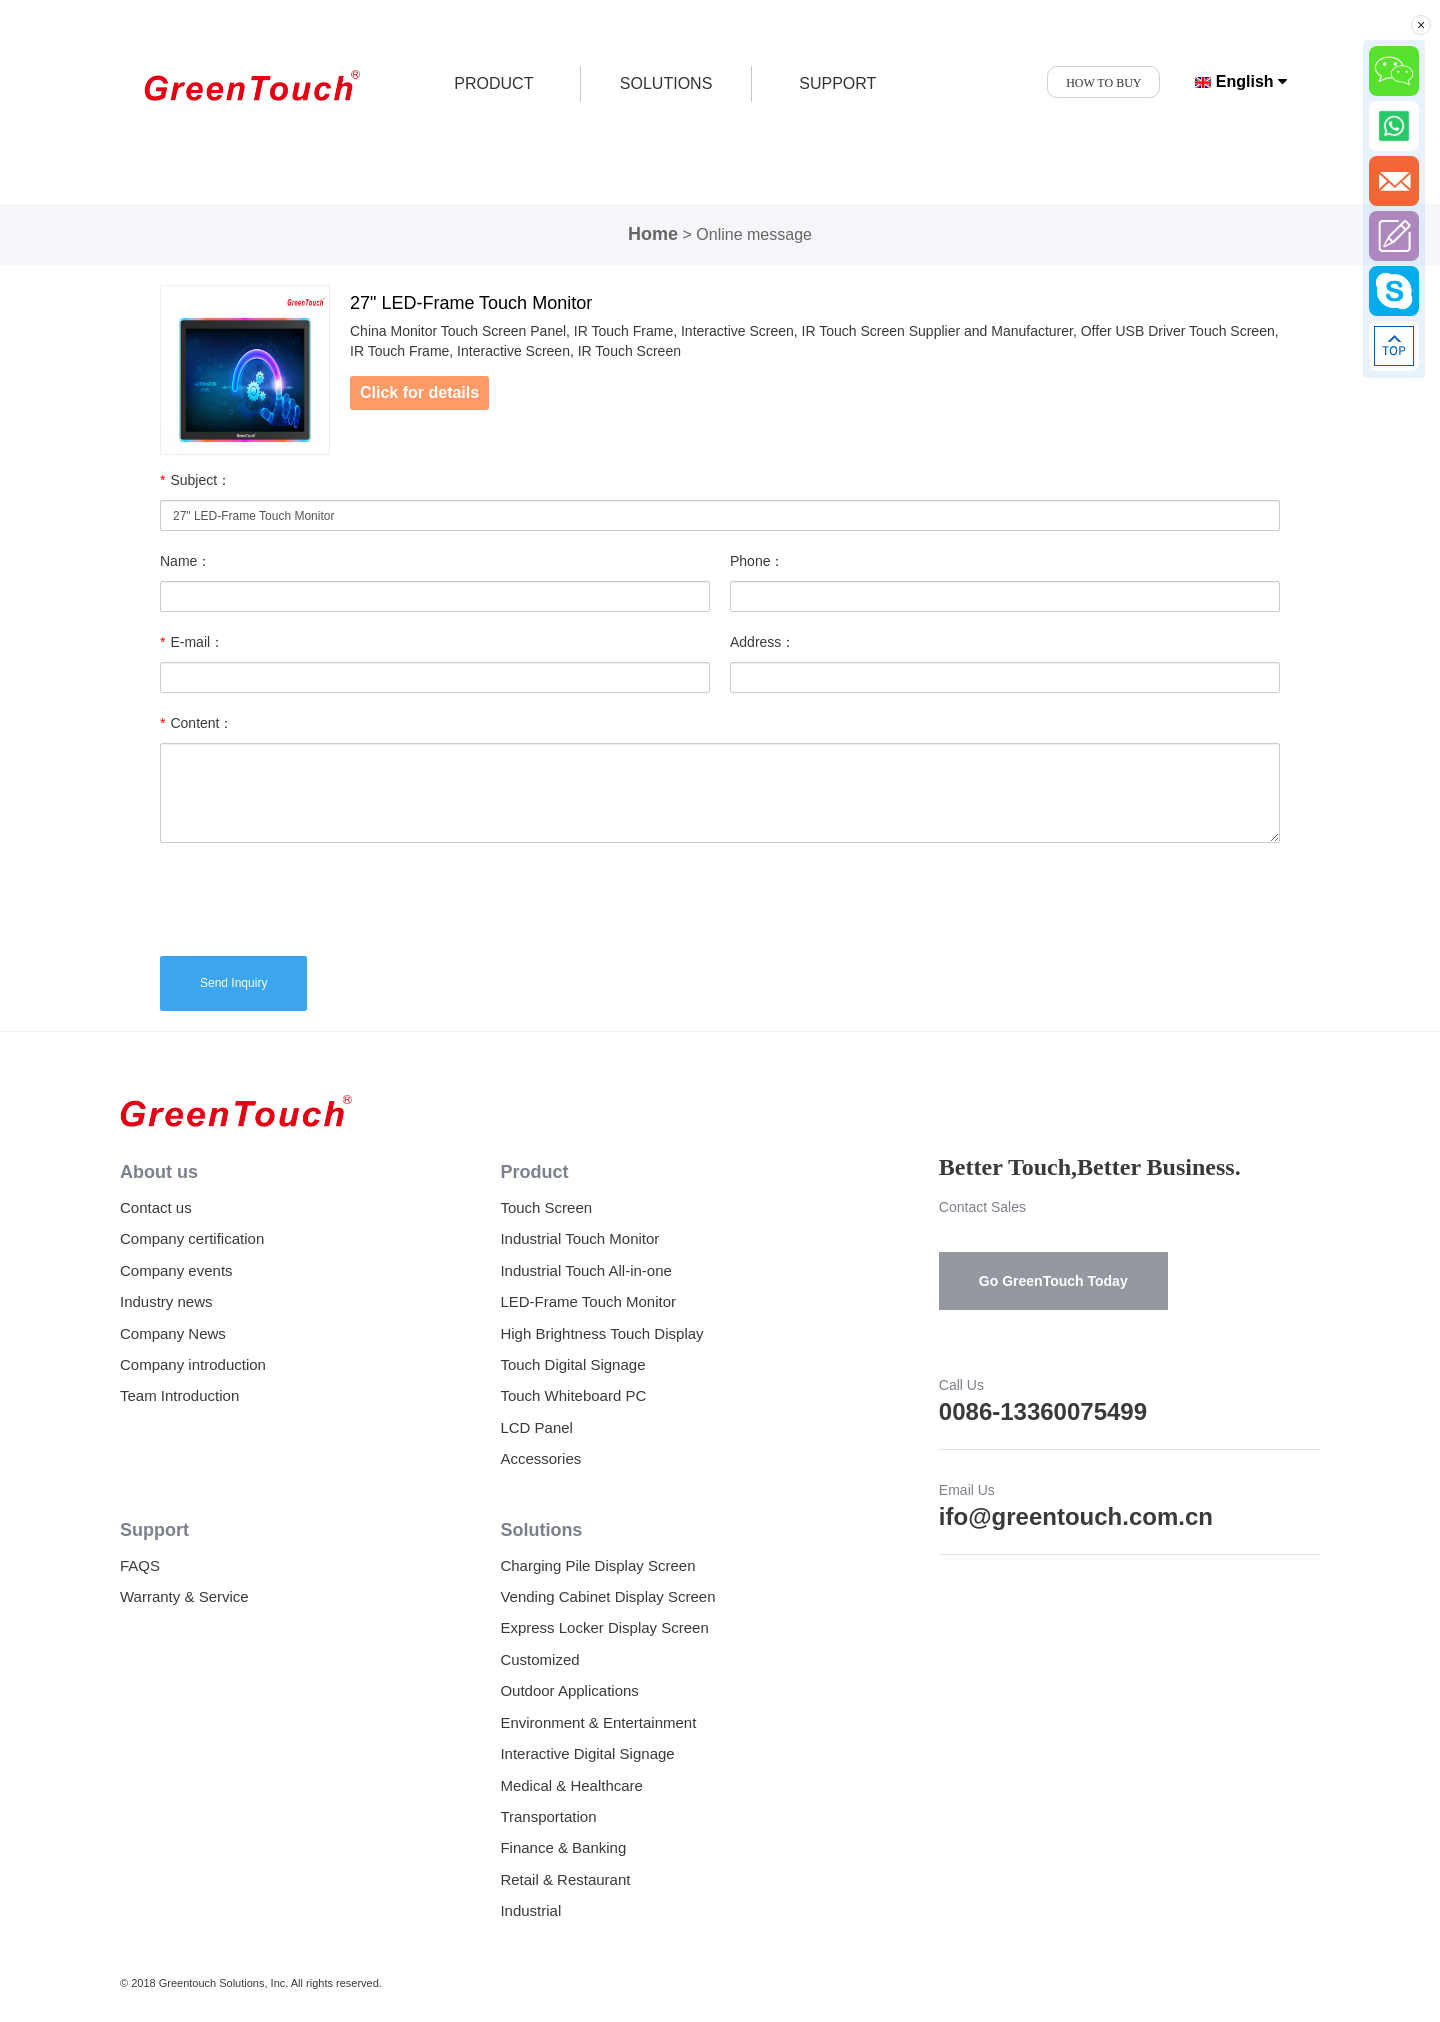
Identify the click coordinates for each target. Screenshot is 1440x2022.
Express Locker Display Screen (604, 1627)
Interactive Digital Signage (587, 1753)
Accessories (540, 1458)
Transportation (548, 1816)
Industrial (530, 1910)
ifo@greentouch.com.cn (1076, 1516)
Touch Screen (546, 1207)
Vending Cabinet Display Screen (607, 1596)
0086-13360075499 (1043, 1411)
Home (653, 234)
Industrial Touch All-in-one (586, 1270)
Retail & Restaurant (565, 1879)
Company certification (192, 1238)
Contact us (156, 1207)
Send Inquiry (233, 983)
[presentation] (312, 897)
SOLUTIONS (666, 83)
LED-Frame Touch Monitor (588, 1301)
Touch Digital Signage (572, 1364)
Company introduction (193, 1364)
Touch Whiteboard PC (573, 1395)
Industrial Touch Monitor (579, 1238)
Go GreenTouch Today (1053, 1281)
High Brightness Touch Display (601, 1333)
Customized (539, 1659)
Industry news (166, 1301)
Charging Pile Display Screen (597, 1565)
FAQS (140, 1565)
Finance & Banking (563, 1847)
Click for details (419, 392)
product (493, 83)
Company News (173, 1333)
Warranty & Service (184, 1596)
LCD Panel (536, 1427)
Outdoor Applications (569, 1690)
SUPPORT (837, 83)
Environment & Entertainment (598, 1722)
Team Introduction (179, 1395)
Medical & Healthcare (571, 1785)
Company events (176, 1270)
